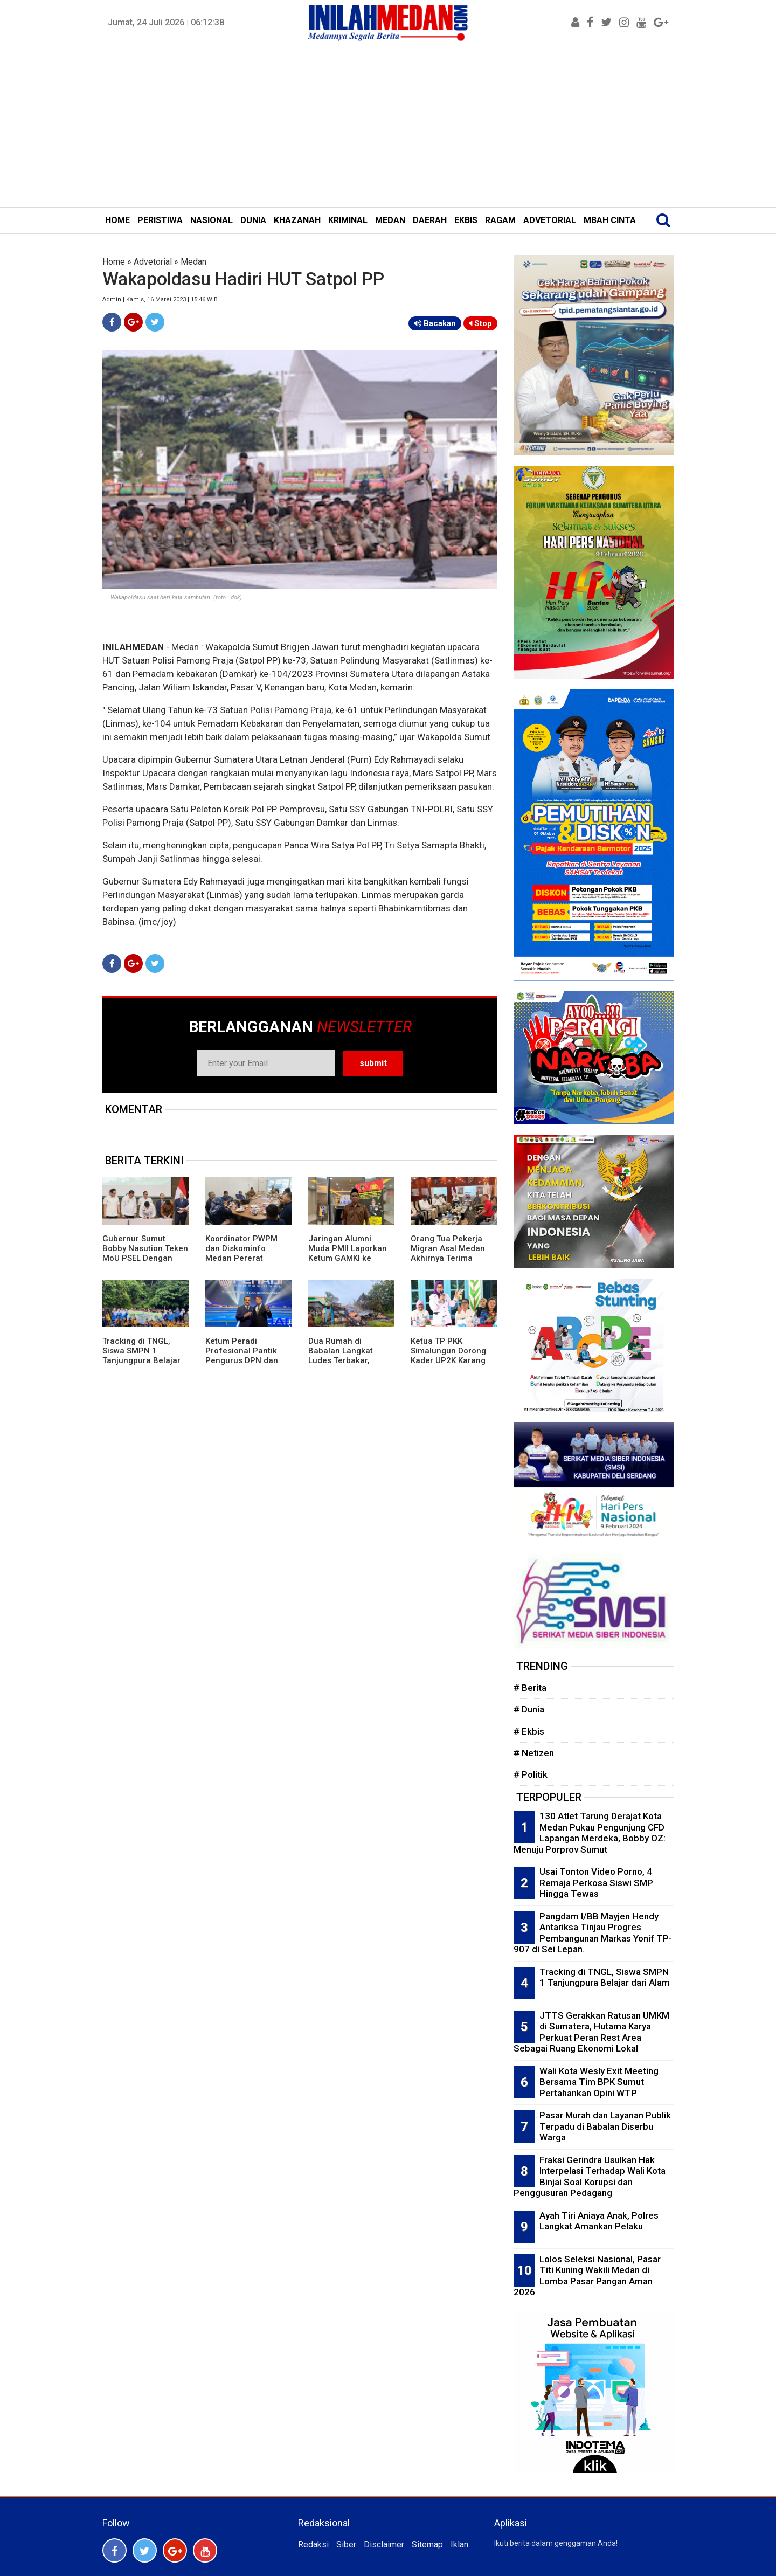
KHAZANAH (297, 220)
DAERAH (430, 220)
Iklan (459, 2544)
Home (113, 262)
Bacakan (435, 323)
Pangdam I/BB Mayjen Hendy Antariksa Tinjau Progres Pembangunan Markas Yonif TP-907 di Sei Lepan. (593, 1933)
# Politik (531, 1774)
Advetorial (153, 262)
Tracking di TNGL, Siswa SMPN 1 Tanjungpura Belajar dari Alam (141, 1355)
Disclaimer (384, 2544)
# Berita (530, 1687)
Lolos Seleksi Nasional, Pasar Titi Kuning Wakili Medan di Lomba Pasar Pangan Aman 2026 (587, 2276)
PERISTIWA (160, 220)
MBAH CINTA (610, 220)
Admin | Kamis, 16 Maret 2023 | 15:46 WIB (160, 299)
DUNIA (253, 220)
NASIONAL (211, 220)
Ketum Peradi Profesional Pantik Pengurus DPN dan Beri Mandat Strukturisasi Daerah (244, 1360)
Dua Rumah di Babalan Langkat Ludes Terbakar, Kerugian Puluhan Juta (342, 1360)
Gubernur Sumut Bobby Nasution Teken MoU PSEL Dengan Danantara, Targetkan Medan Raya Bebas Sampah (145, 1263)
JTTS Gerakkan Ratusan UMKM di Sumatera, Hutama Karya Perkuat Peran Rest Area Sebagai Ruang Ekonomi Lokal (591, 2032)
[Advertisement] (388, 126)
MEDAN (390, 220)
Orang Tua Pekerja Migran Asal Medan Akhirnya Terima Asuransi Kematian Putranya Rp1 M (448, 1258)
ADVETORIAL (549, 220)
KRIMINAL (348, 220)
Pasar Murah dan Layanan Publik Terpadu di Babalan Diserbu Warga (605, 2126)
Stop (480, 323)
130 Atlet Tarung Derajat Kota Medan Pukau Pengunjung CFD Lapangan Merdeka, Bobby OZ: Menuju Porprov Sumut (590, 1833)
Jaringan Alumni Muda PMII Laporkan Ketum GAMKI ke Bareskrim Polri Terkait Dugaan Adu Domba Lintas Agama (349, 1263)
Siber (346, 2544)
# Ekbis (529, 1731)
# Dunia (529, 1709)
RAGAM (500, 220)
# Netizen (534, 1753)
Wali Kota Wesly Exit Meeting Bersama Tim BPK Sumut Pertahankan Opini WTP (599, 2082)
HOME (117, 220)
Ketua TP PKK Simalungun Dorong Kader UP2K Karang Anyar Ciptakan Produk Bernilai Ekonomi (448, 1365)
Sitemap (427, 2544)
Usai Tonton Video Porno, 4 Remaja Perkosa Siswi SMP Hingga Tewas (596, 1882)
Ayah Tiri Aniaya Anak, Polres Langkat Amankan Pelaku (599, 2221)
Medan (193, 262)
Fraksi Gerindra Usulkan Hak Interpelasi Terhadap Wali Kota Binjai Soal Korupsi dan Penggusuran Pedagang (590, 2176)
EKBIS (465, 220)
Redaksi (313, 2544)
